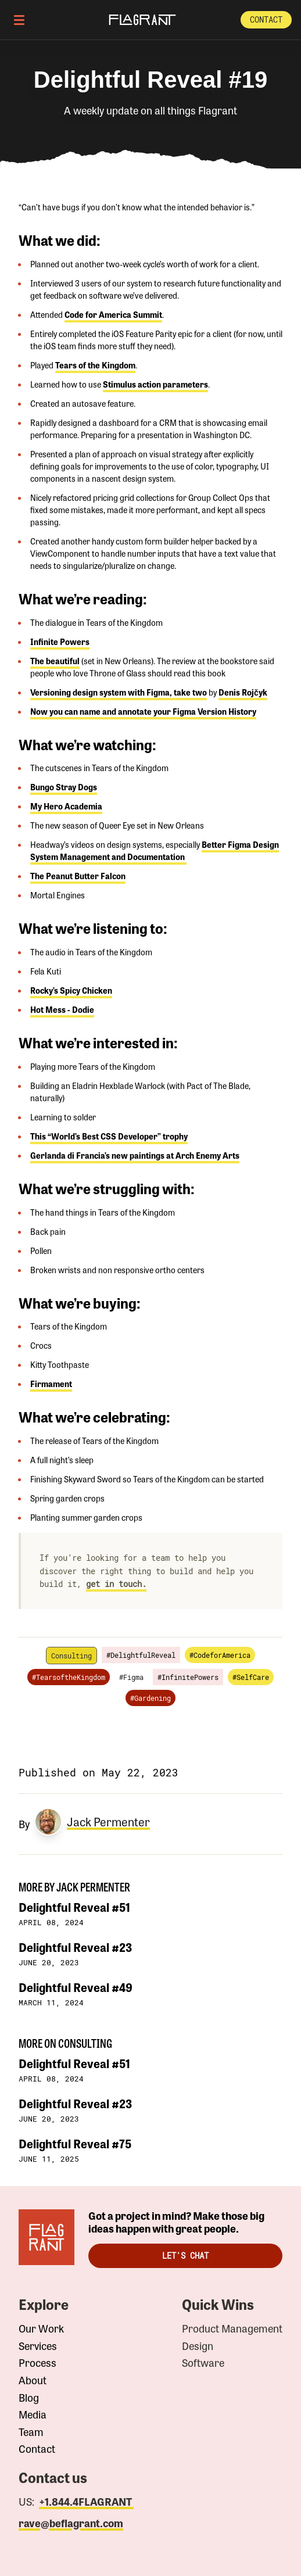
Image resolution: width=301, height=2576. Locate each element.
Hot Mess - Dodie (62, 1009)
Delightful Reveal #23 (75, 1947)
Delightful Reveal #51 (74, 1906)
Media (32, 2414)
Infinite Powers (59, 641)
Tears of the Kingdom (95, 365)
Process (37, 2362)
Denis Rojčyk (242, 692)
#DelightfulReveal (140, 1655)
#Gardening (150, 1698)
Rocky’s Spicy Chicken (71, 990)
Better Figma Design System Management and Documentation (154, 850)
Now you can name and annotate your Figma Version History (143, 711)
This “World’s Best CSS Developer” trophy (109, 1136)
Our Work (41, 2328)
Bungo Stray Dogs (63, 787)
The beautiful (55, 661)
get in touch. (116, 1583)
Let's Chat (185, 2255)
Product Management (232, 2328)
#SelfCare (250, 1677)
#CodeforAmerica (219, 1655)
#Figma (131, 1677)
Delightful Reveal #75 (75, 2143)
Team (31, 2431)
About (32, 2380)
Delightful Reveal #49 (75, 1987)
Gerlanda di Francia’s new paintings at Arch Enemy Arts (134, 1155)
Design (197, 2345)
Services (38, 2345)
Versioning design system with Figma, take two (118, 692)
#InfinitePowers (187, 1677)
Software (203, 2362)
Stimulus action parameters (155, 384)
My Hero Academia (66, 806)
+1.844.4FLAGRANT (86, 2501)
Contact (266, 19)
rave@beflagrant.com (71, 2523)
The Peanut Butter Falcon (78, 876)
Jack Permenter (108, 1822)
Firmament (51, 1383)
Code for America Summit (113, 314)
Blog (29, 2397)
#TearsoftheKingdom (68, 1677)
